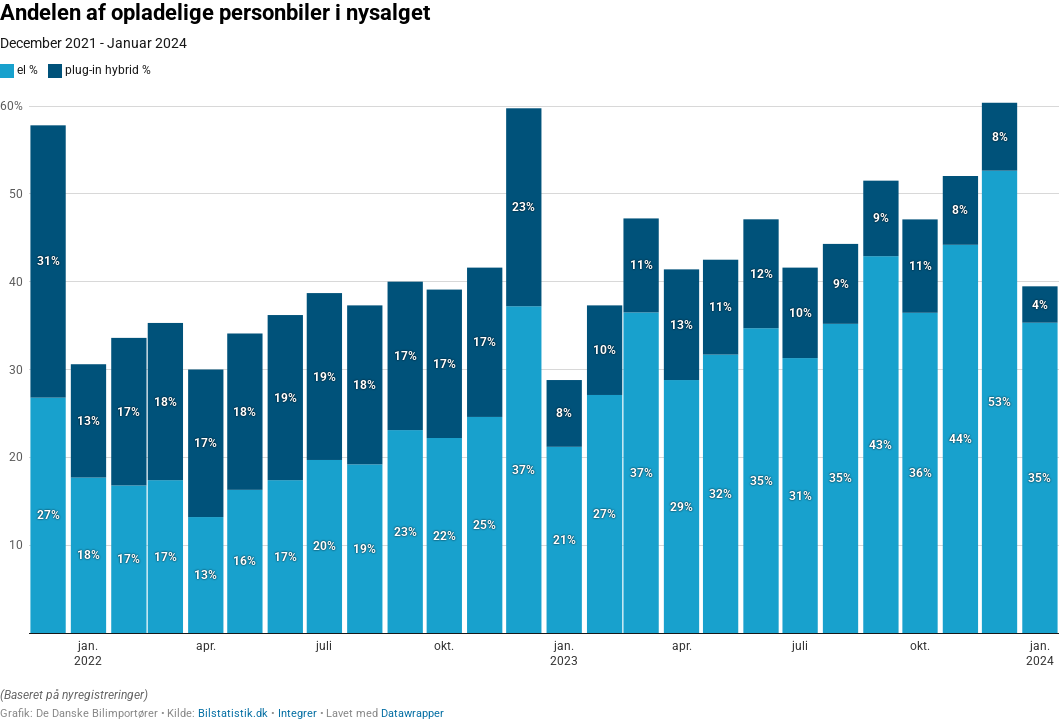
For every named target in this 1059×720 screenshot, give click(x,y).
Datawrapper (412, 713)
